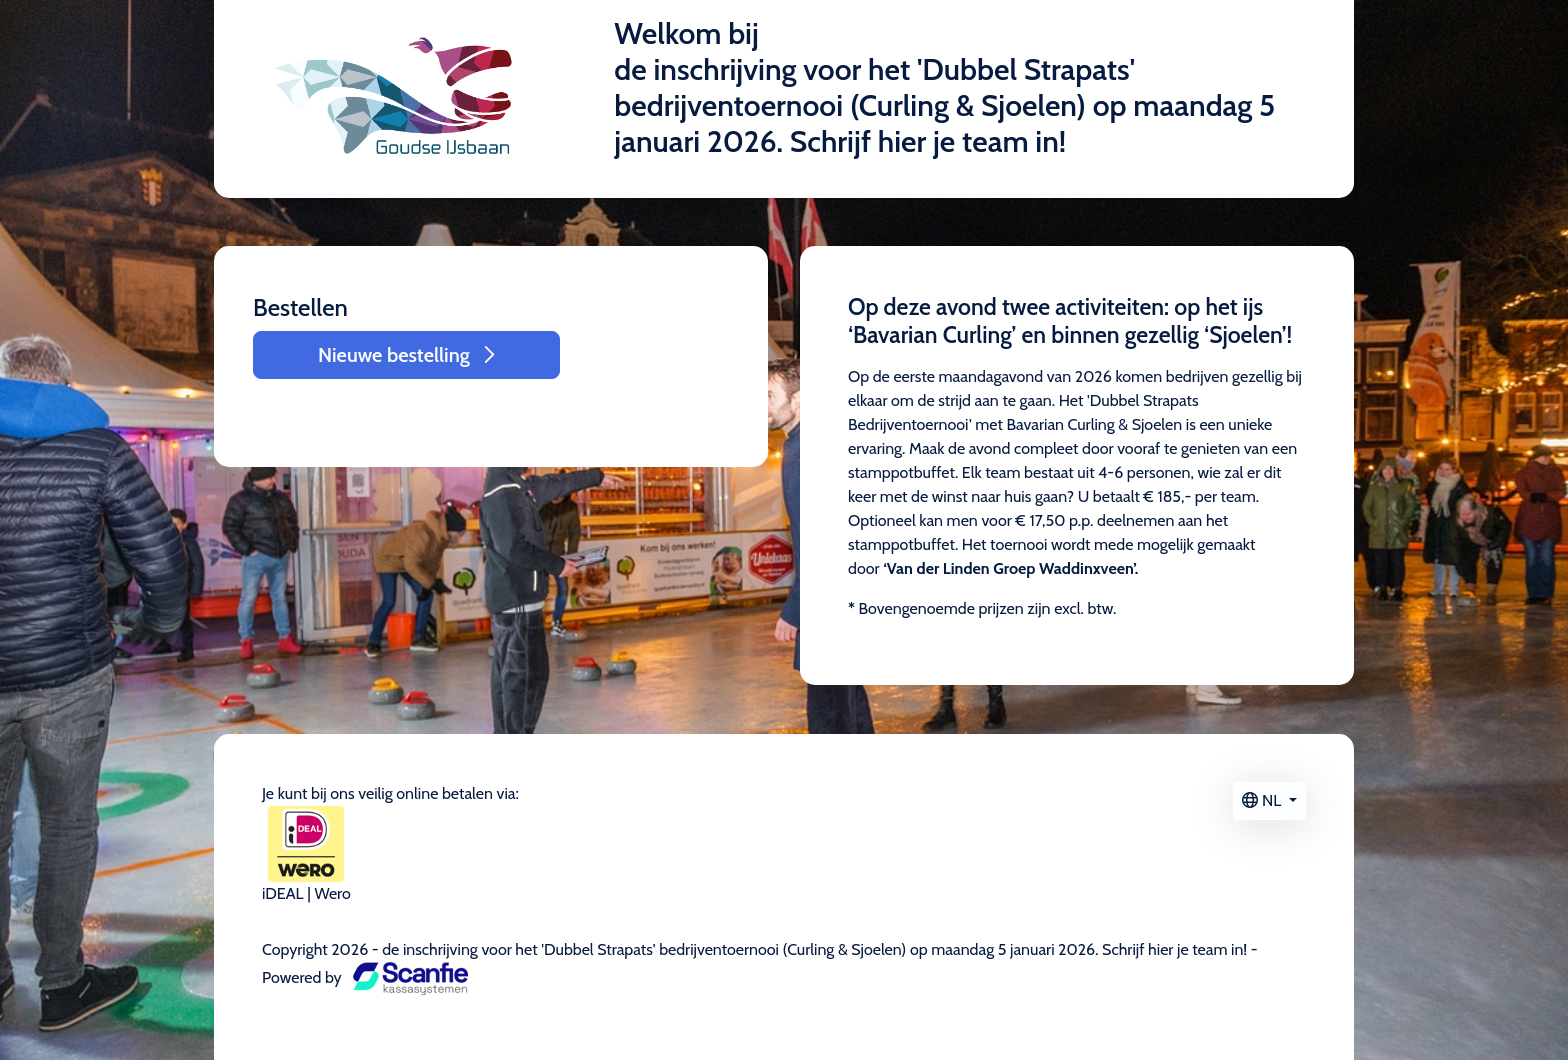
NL (1263, 800)
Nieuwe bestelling (406, 355)
